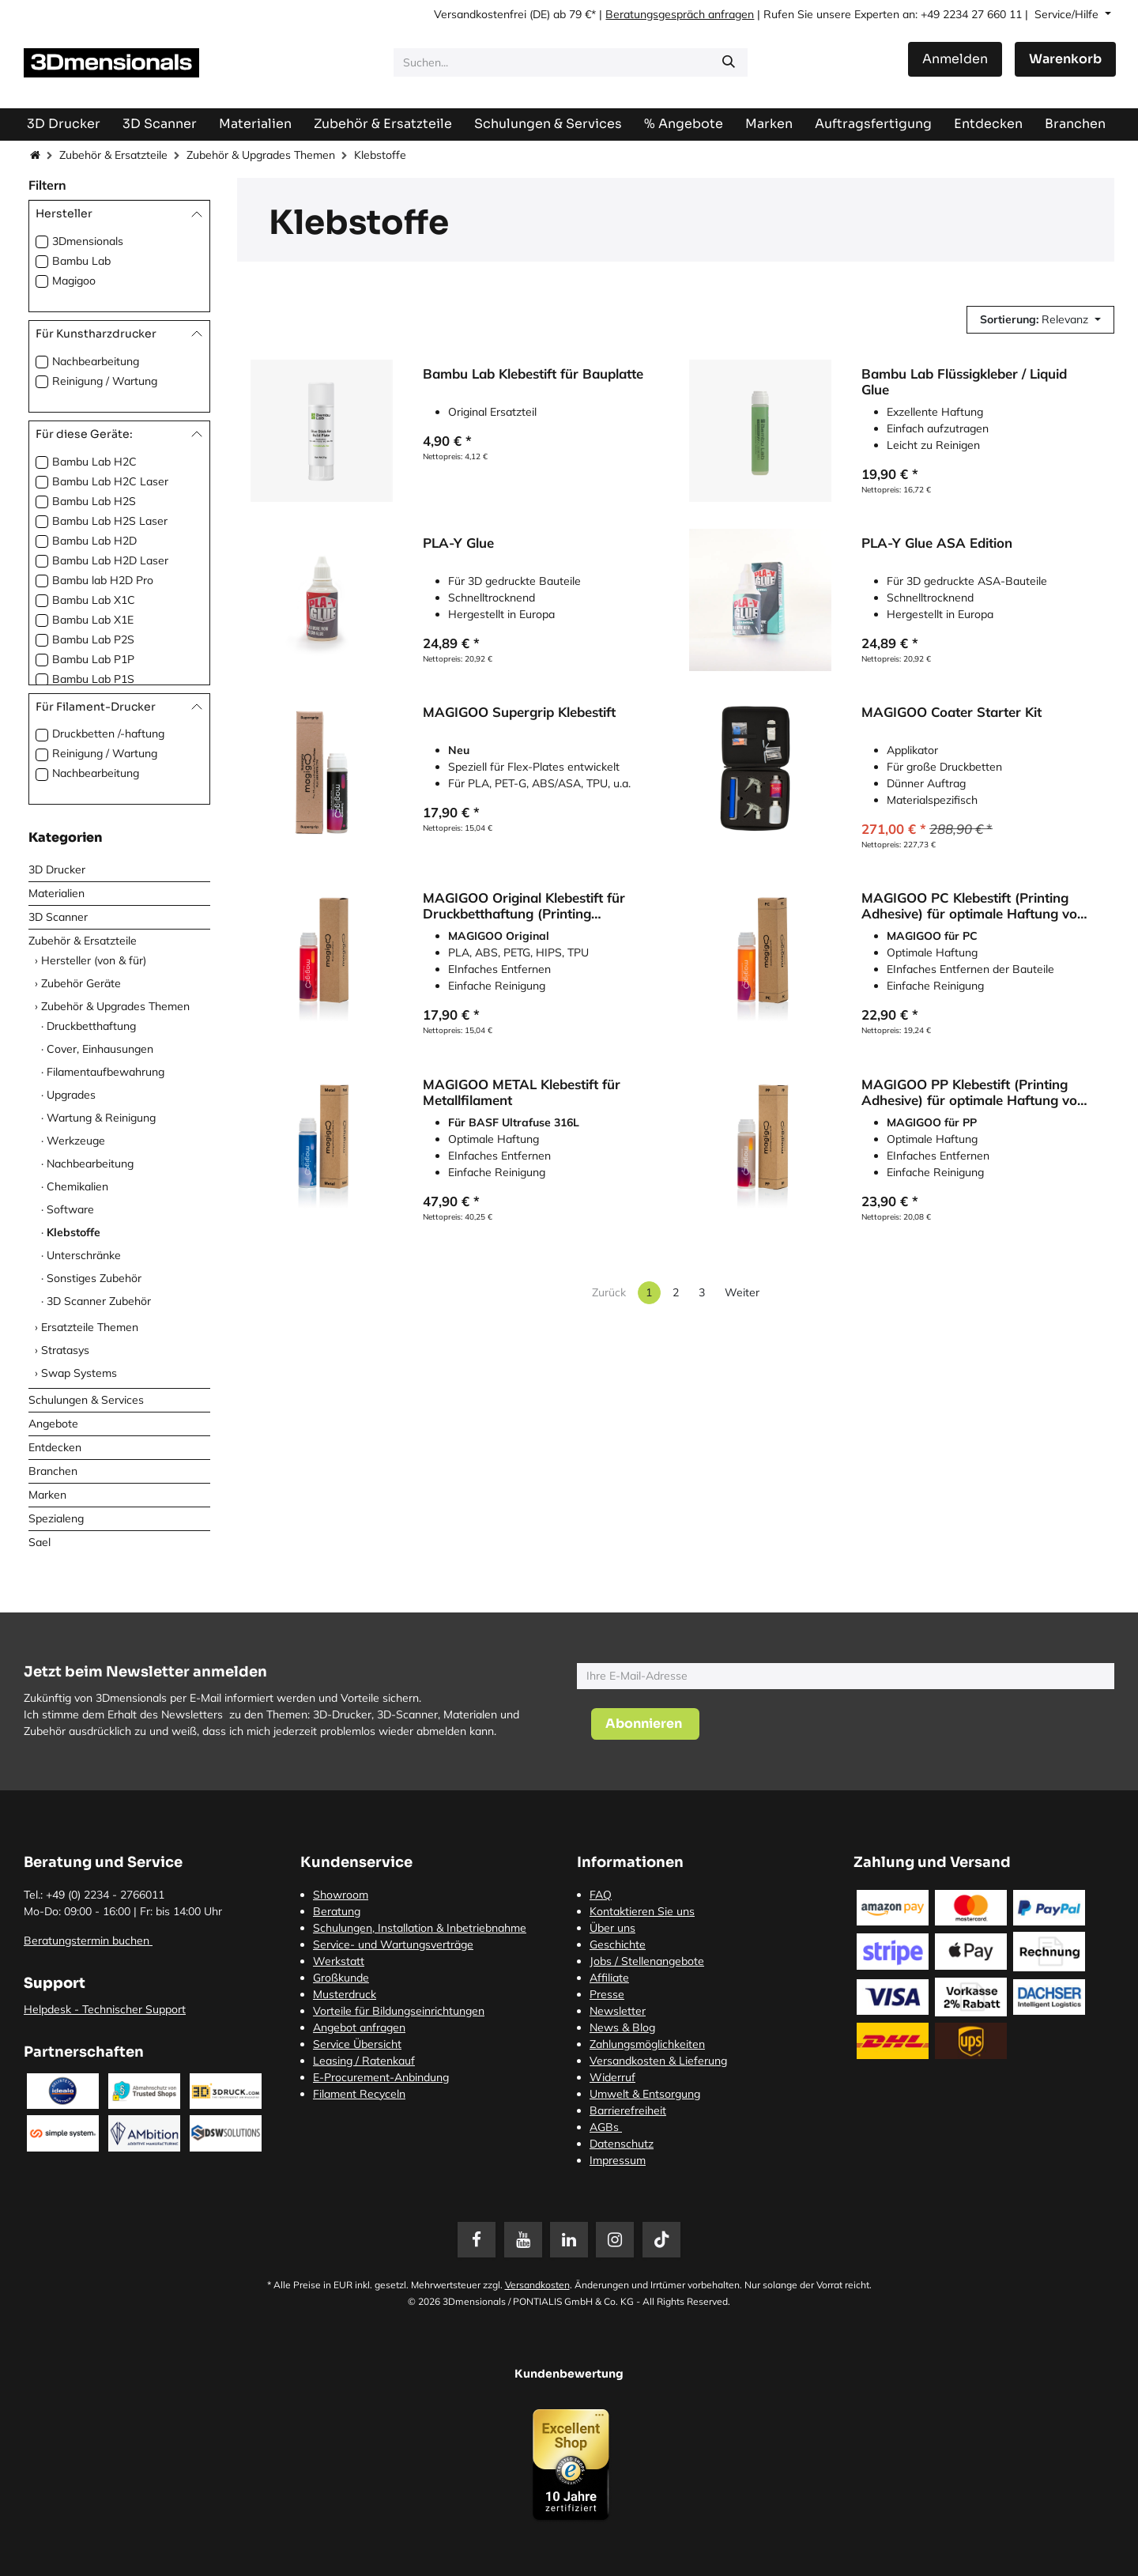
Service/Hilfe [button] (1068, 14)
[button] (1040, 320)
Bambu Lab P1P (93, 659)
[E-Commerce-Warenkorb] (1065, 59)
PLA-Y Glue (458, 544)
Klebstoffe (73, 1232)
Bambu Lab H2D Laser (110, 560)
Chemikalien (77, 1186)
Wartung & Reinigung (101, 1118)
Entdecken (54, 1447)
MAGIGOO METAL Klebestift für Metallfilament (521, 1092)
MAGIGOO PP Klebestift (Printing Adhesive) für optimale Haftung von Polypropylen (973, 1092)
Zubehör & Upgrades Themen (261, 155)
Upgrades (71, 1095)
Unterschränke (84, 1255)
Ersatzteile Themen (89, 1327)
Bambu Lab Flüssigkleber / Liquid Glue (964, 382)
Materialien (56, 893)
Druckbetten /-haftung (108, 733)
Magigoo (74, 280)
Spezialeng (56, 1518)
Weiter (742, 1292)
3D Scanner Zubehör (99, 1301)
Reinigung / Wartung (104, 381)
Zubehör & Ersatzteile (113, 155)
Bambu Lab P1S (93, 679)
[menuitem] (873, 123)
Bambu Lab (81, 261)
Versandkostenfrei (480, 14)
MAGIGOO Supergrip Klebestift (519, 713)
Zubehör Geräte (81, 983)
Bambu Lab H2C (94, 461)
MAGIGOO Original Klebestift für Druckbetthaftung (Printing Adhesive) (524, 906)
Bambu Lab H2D (94, 541)
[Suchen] (729, 62)
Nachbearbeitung (95, 361)
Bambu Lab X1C (93, 600)
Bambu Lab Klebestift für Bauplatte (533, 374)
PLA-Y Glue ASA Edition (936, 544)
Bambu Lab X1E (93, 620)
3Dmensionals (87, 241)
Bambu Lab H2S (94, 501)
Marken (47, 1495)
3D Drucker (56, 869)
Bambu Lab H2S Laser (110, 521)
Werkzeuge (76, 1140)
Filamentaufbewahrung (105, 1072)
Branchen (52, 1471)
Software (70, 1209)
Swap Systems (79, 1373)
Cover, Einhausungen (100, 1049)
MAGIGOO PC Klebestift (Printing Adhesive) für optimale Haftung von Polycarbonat (973, 906)
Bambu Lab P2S (93, 639)
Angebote (53, 1423)
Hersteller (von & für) (93, 960)
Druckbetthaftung (91, 1026)
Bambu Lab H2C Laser (110, 481)
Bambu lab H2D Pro (102, 580)
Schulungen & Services (86, 1400)
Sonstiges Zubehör (94, 1278)
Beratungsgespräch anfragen (679, 14)
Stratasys (65, 1350)
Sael (39, 1542)
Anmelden (955, 59)
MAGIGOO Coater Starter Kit (951, 713)
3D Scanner (58, 917)
